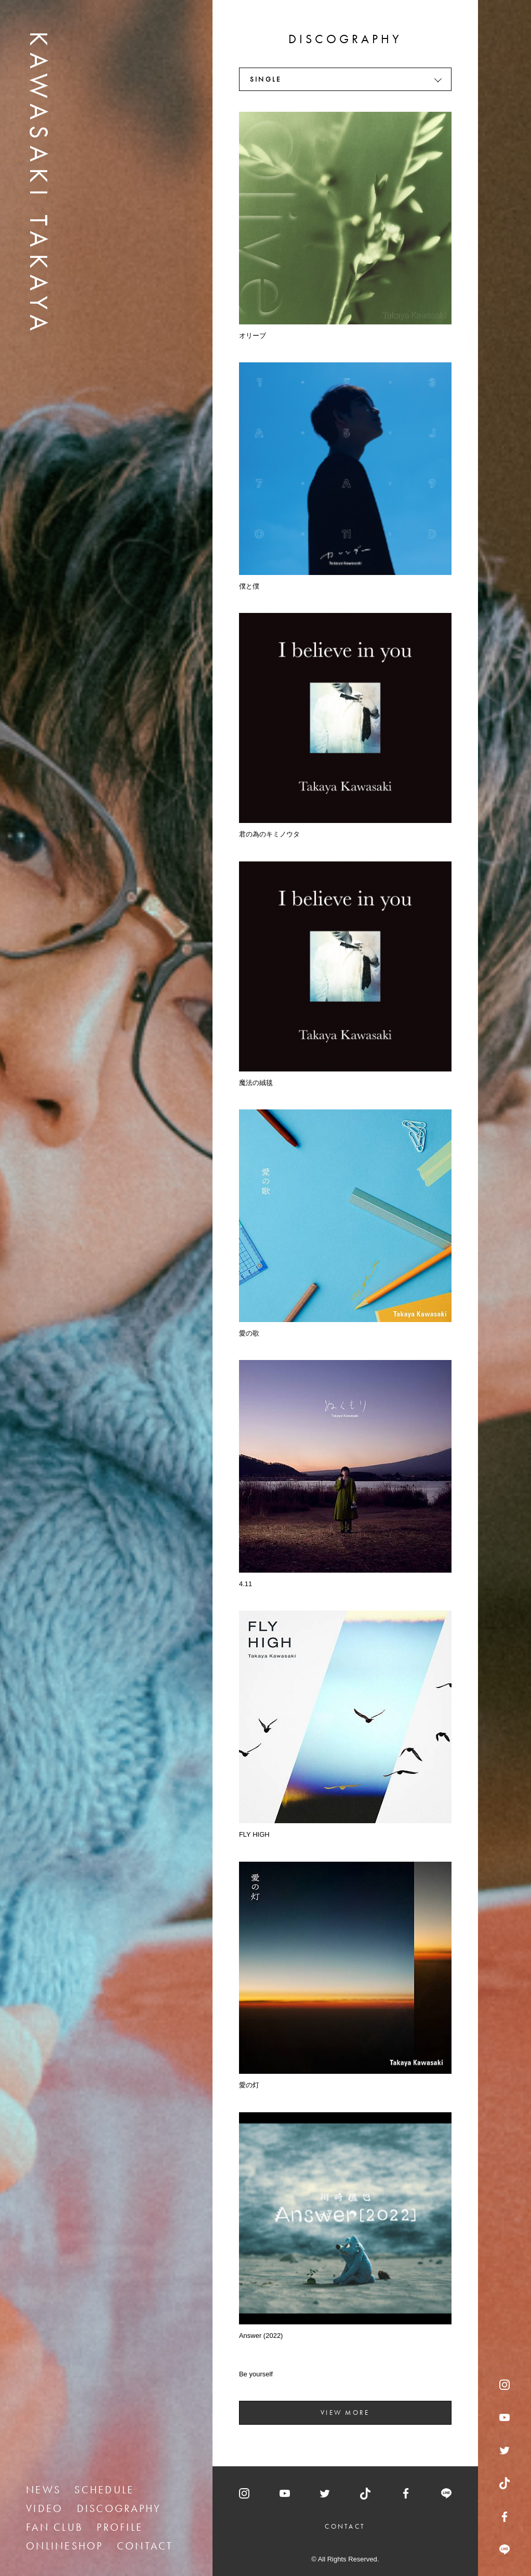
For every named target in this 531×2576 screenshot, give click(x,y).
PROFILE (120, 2527)
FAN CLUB (54, 2527)
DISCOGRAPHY (119, 2508)
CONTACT (145, 2546)
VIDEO (44, 2508)
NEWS (43, 2489)
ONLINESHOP (64, 2546)
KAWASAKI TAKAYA (39, 184)
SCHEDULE (104, 2489)
